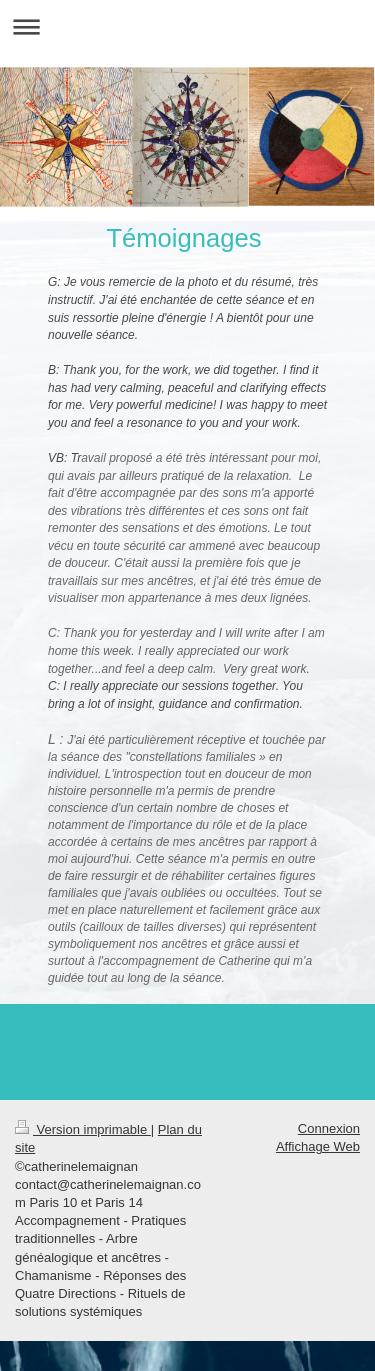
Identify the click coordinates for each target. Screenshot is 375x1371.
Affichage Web (318, 1146)
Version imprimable (83, 1129)
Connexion (329, 1128)
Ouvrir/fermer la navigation (187, 26)
